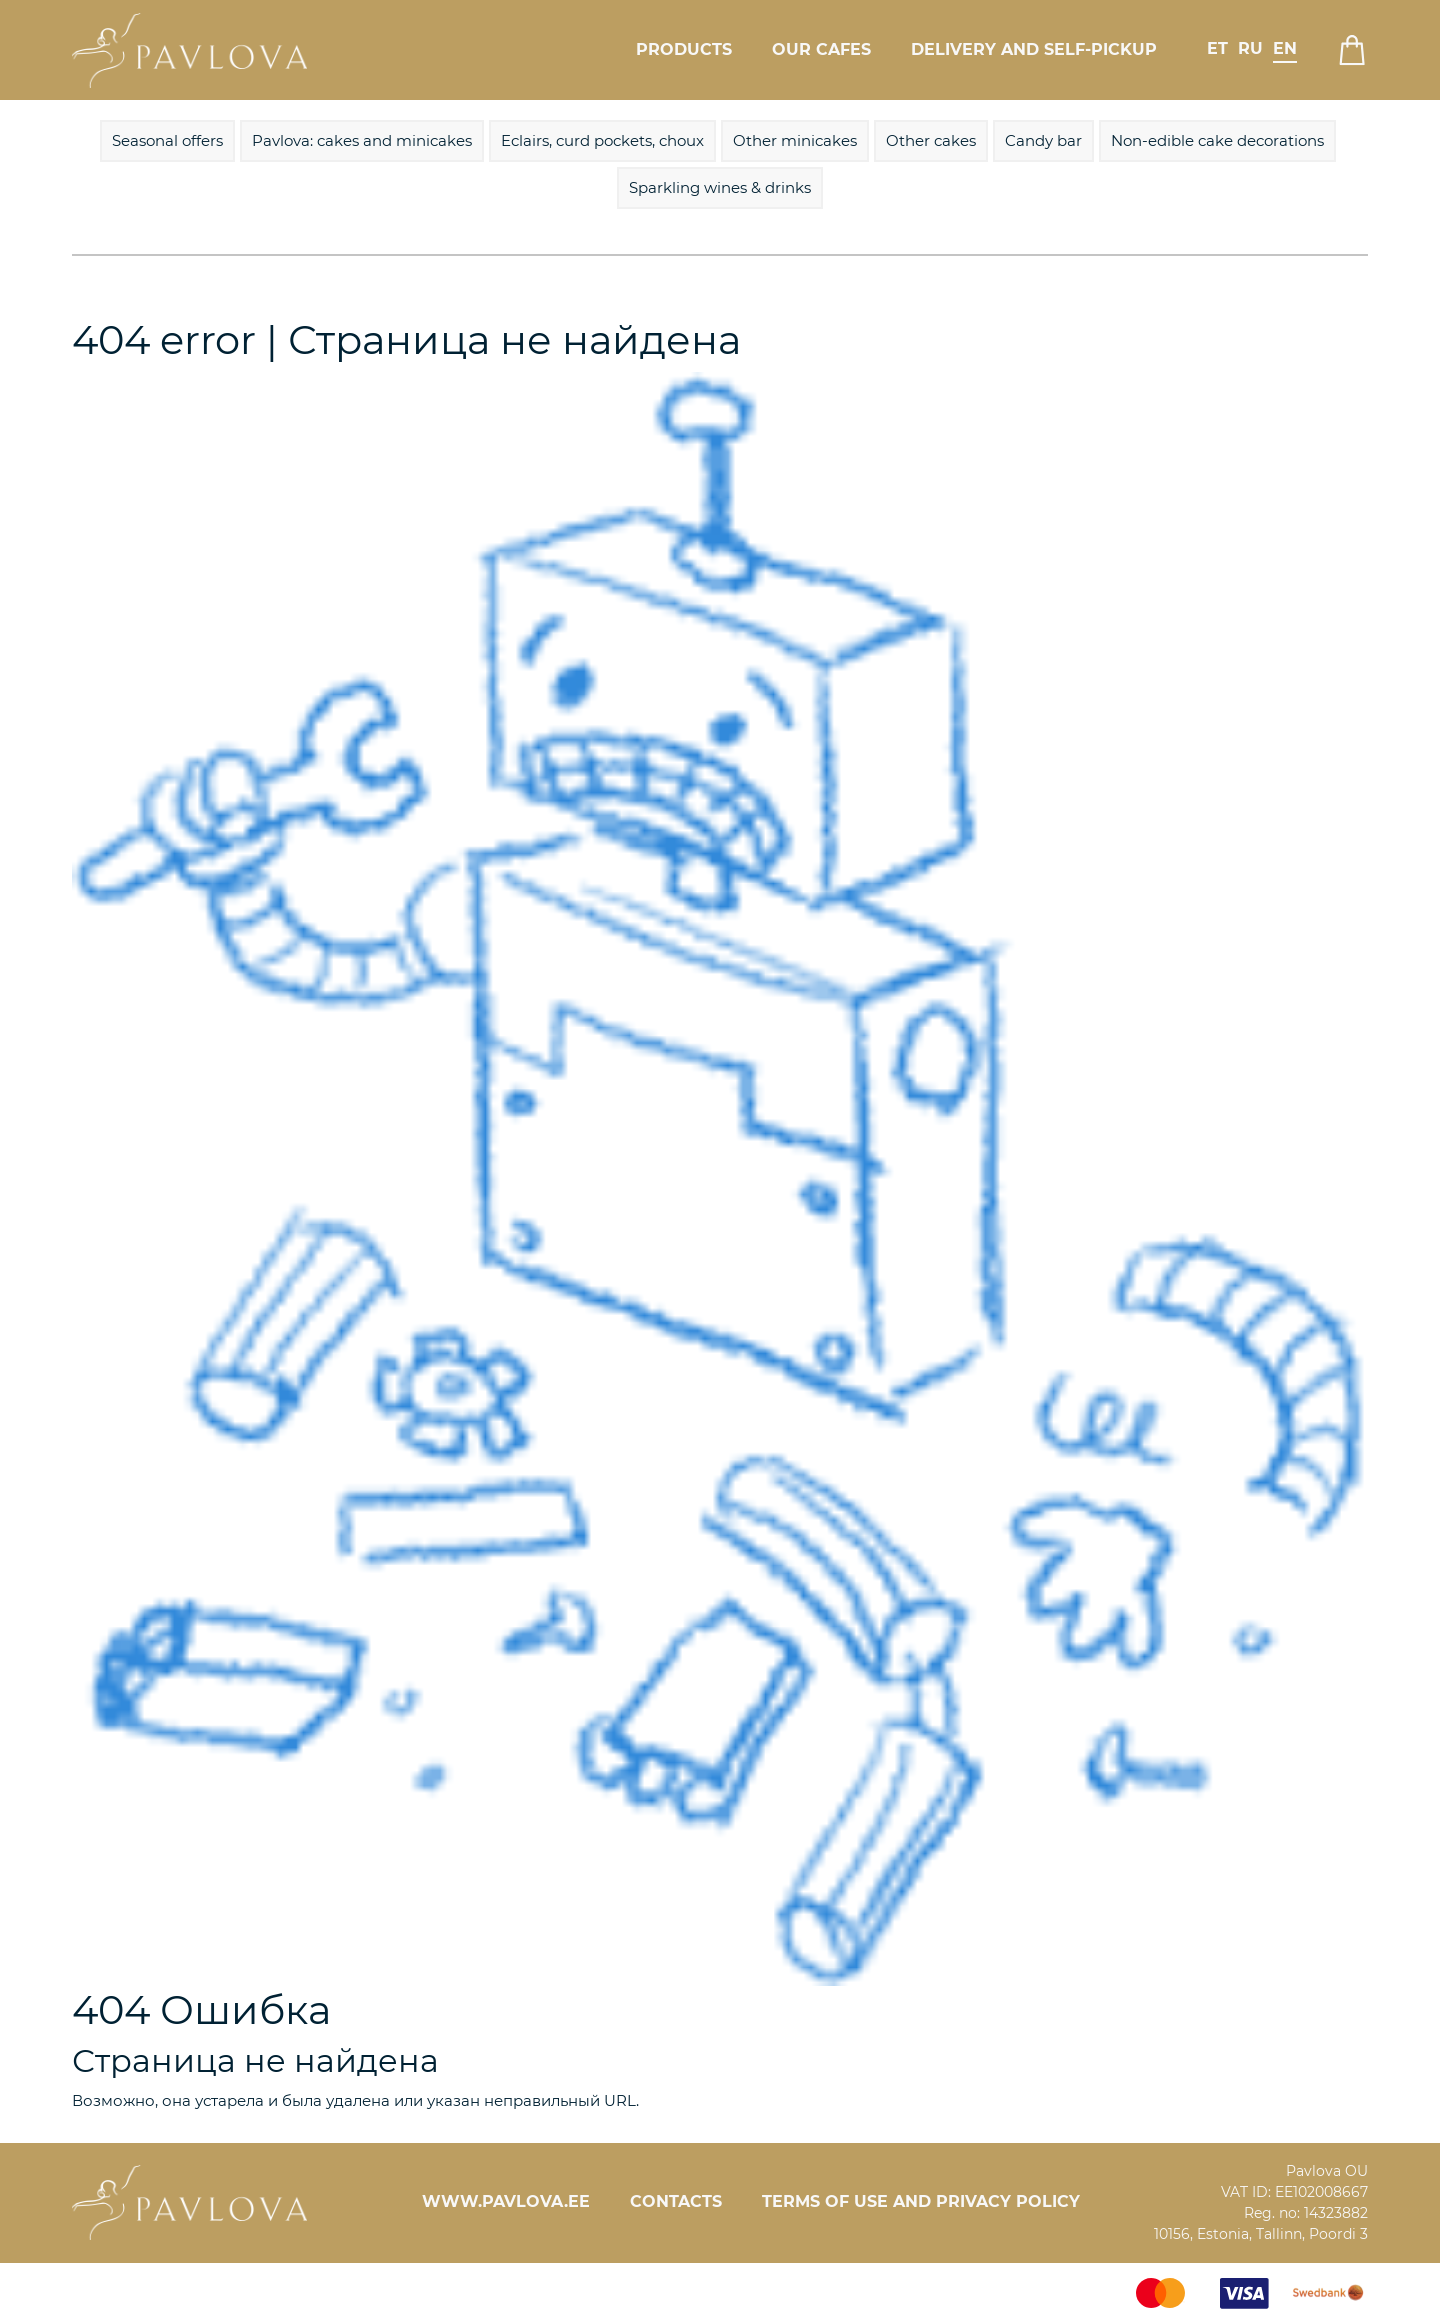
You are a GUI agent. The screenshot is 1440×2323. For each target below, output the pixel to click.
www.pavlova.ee (506, 2201)
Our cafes (821, 49)
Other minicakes (795, 140)
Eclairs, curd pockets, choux (602, 140)
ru (1250, 48)
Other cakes (931, 140)
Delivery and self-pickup (1034, 49)
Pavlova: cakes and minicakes (362, 140)
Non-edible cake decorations (1217, 140)
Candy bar (1043, 140)
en (1285, 48)
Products (684, 49)
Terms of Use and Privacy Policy (921, 2201)
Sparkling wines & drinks (720, 187)
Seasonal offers (167, 140)
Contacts (676, 2201)
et (1217, 48)
